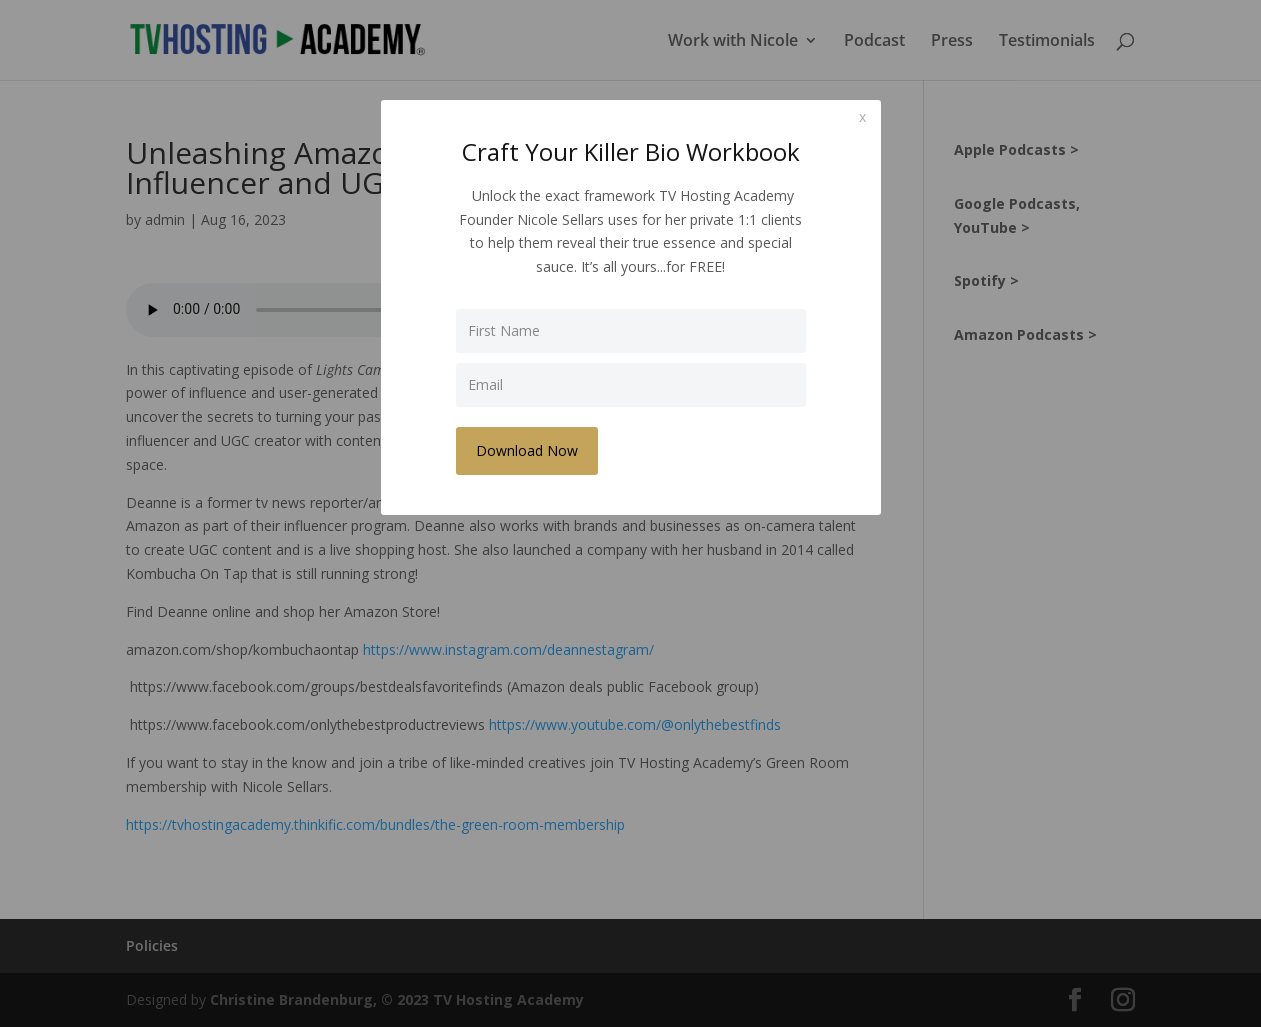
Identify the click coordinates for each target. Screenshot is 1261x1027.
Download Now (527, 450)
